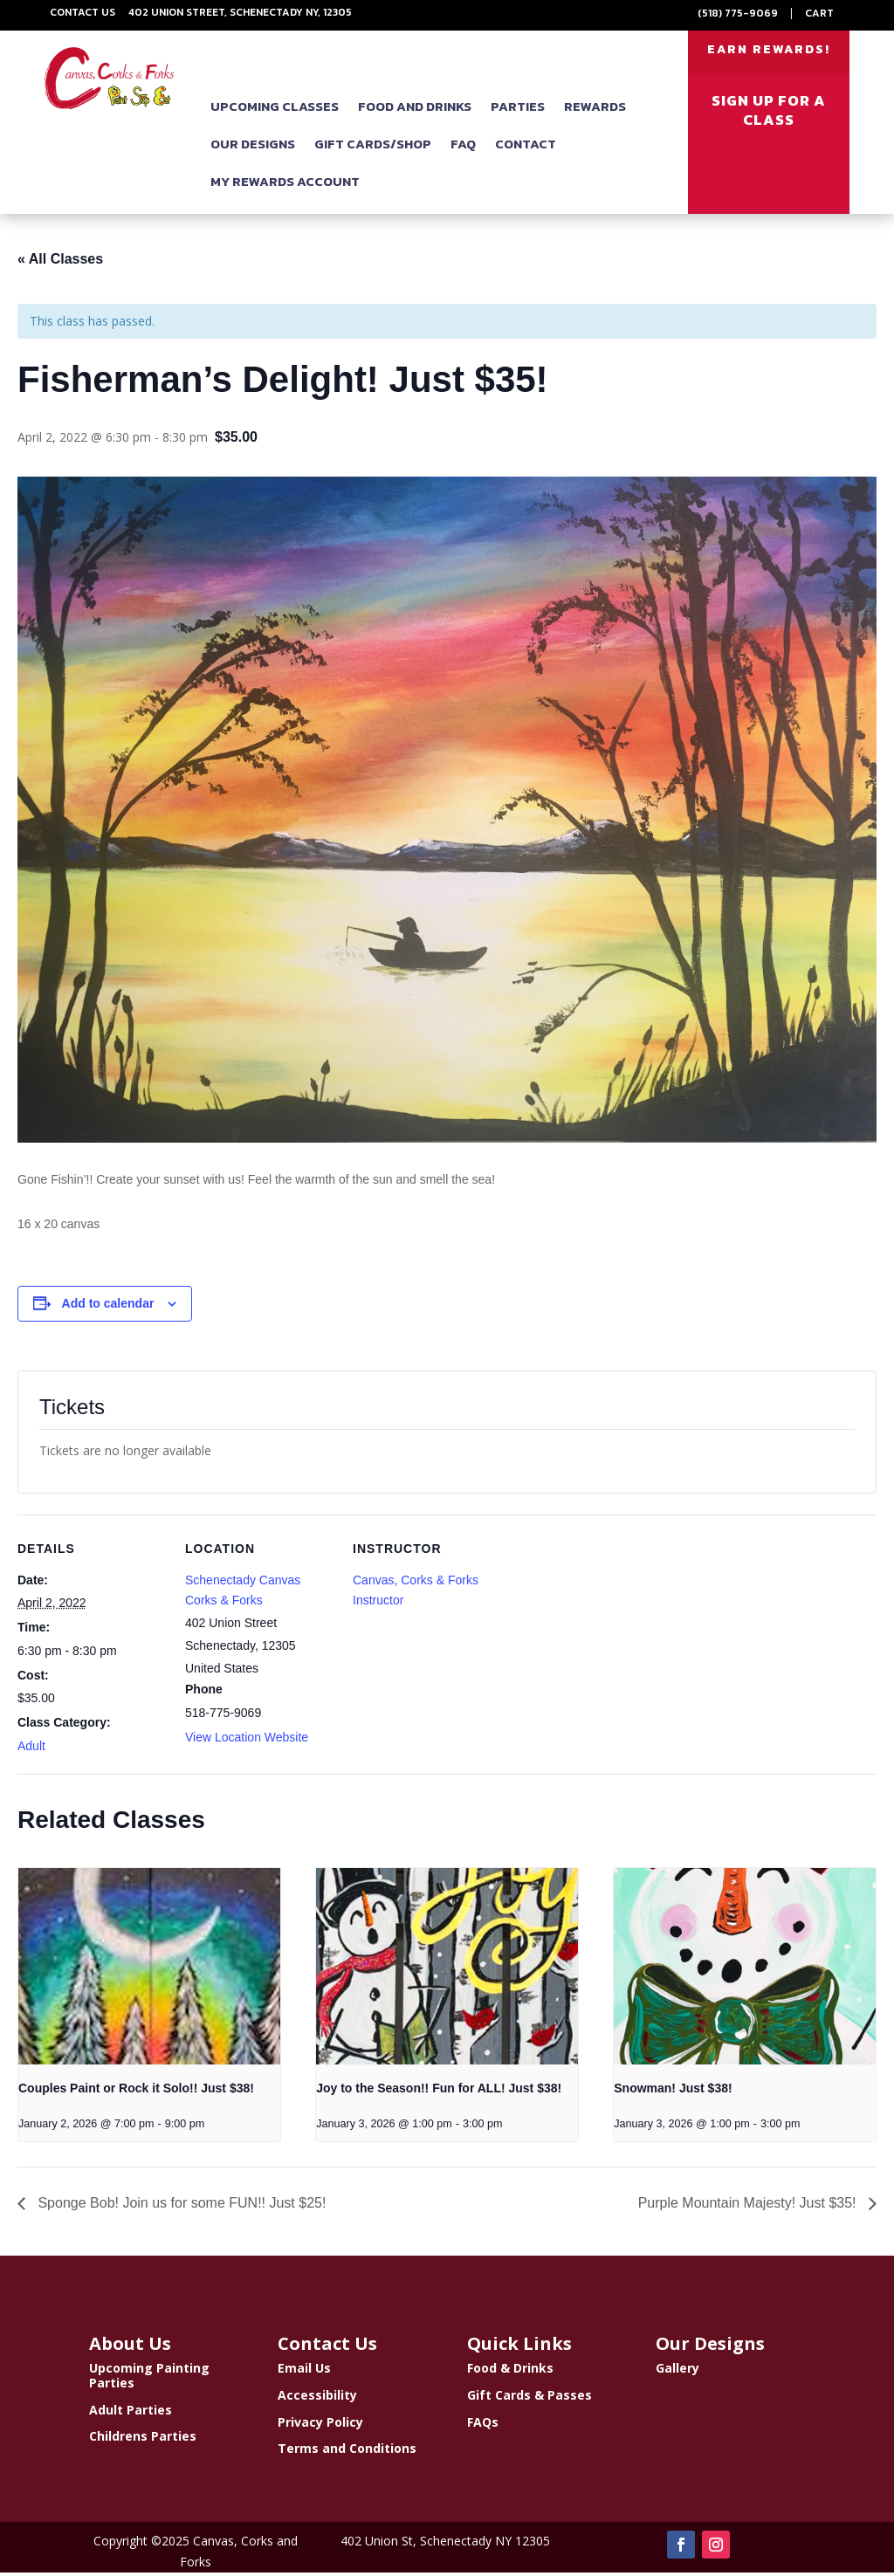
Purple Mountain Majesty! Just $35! (749, 2206)
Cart (819, 13)
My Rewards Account (285, 185)
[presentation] (149, 1970)
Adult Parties (130, 2413)
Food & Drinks (510, 2371)
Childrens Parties (142, 2439)
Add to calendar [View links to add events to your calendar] (108, 1307)
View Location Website (246, 1741)
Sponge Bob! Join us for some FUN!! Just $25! (180, 2206)
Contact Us (82, 12)
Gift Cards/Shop (372, 147)
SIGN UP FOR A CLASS (769, 113)
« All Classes (60, 262)
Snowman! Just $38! (673, 2092)
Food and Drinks (414, 110)
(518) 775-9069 (738, 13)
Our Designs (252, 147)
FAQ (463, 147)
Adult (31, 1749)
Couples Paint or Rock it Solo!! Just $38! (136, 2092)
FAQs (483, 2425)
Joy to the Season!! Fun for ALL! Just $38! (438, 2092)
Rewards (595, 110)
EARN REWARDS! (768, 51)
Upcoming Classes (274, 110)
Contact (525, 147)
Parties (518, 110)
